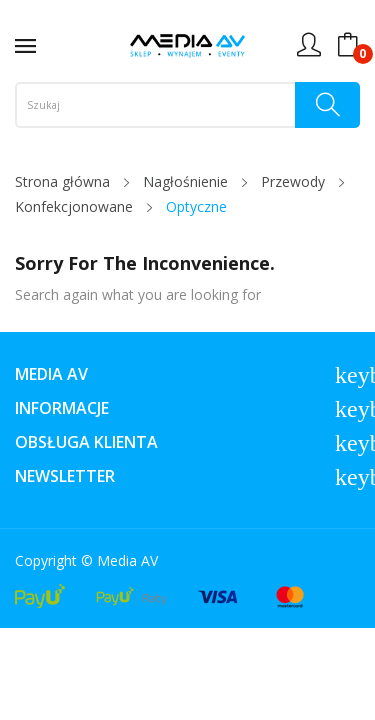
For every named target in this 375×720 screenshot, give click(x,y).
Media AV (127, 560)
